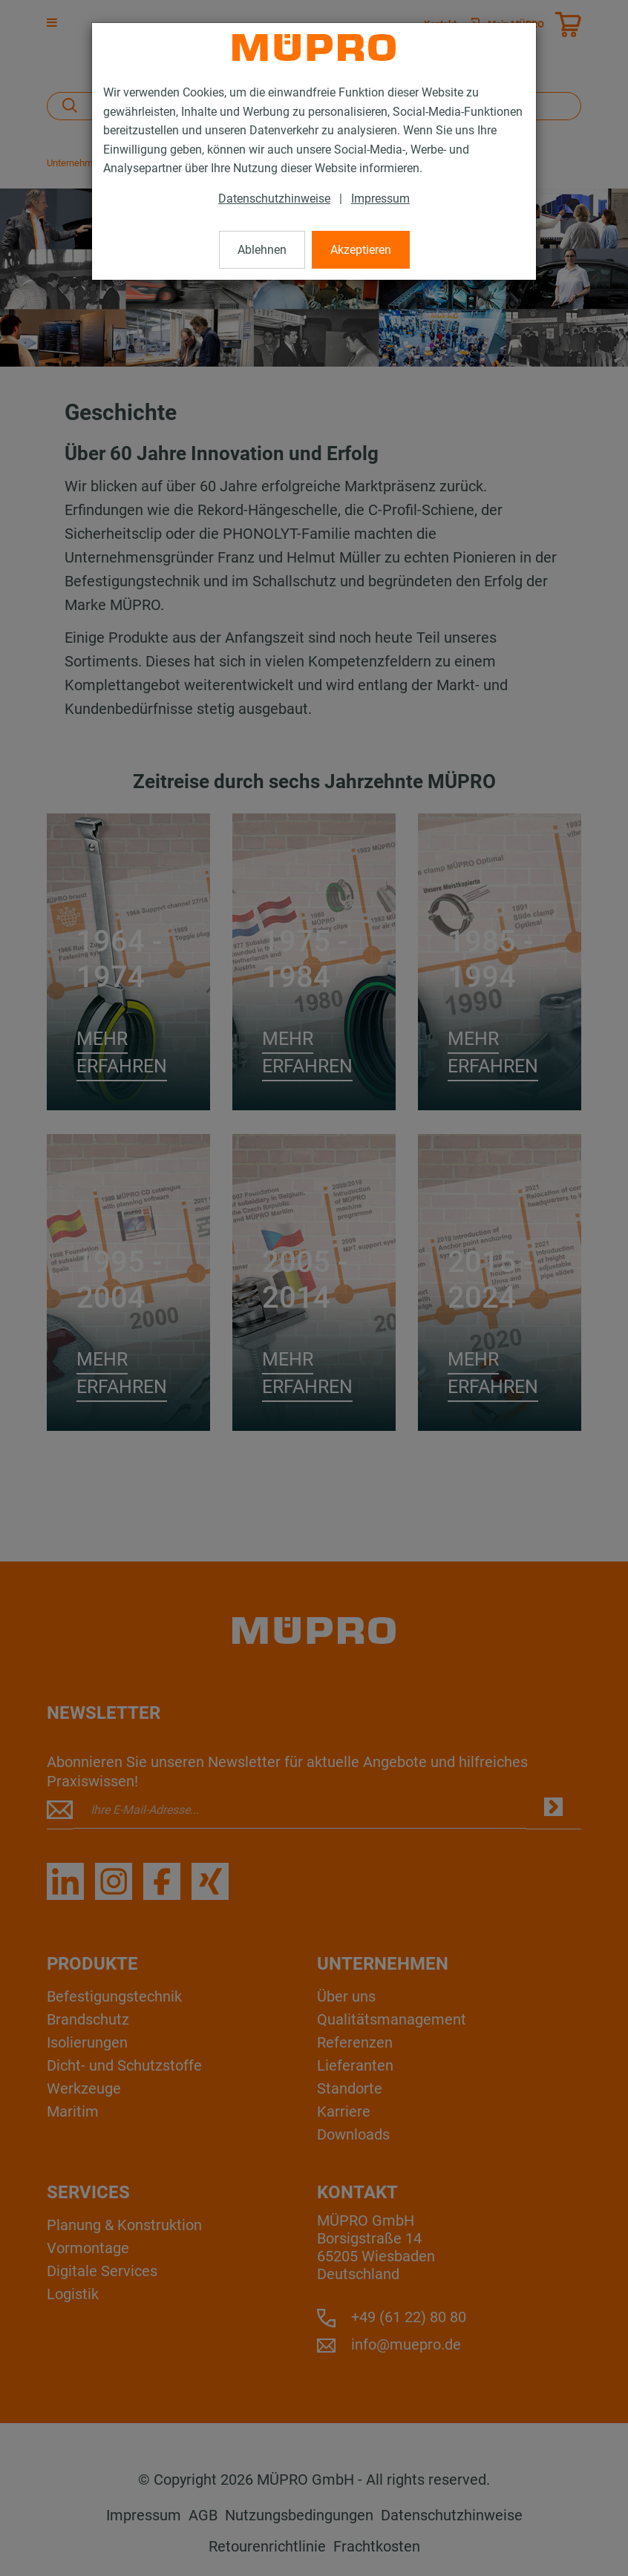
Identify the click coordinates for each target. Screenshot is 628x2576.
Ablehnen (262, 250)
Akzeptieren (360, 250)
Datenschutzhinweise (274, 198)
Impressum (380, 198)
